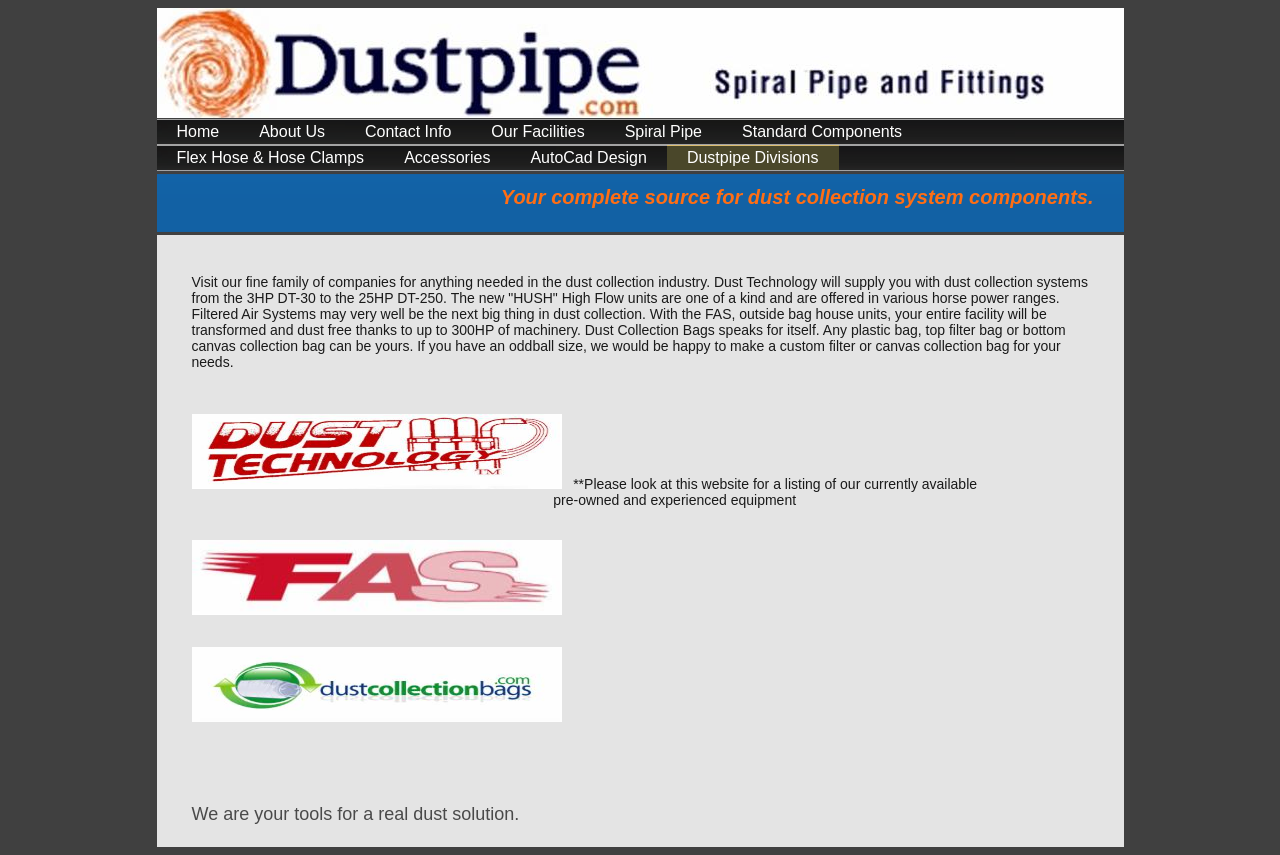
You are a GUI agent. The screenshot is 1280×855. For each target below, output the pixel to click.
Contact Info (408, 131)
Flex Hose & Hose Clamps (271, 157)
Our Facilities (537, 131)
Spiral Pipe (663, 131)
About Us (292, 131)
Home (198, 131)
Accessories (447, 157)
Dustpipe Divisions (753, 157)
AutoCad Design (588, 157)
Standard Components (822, 131)
